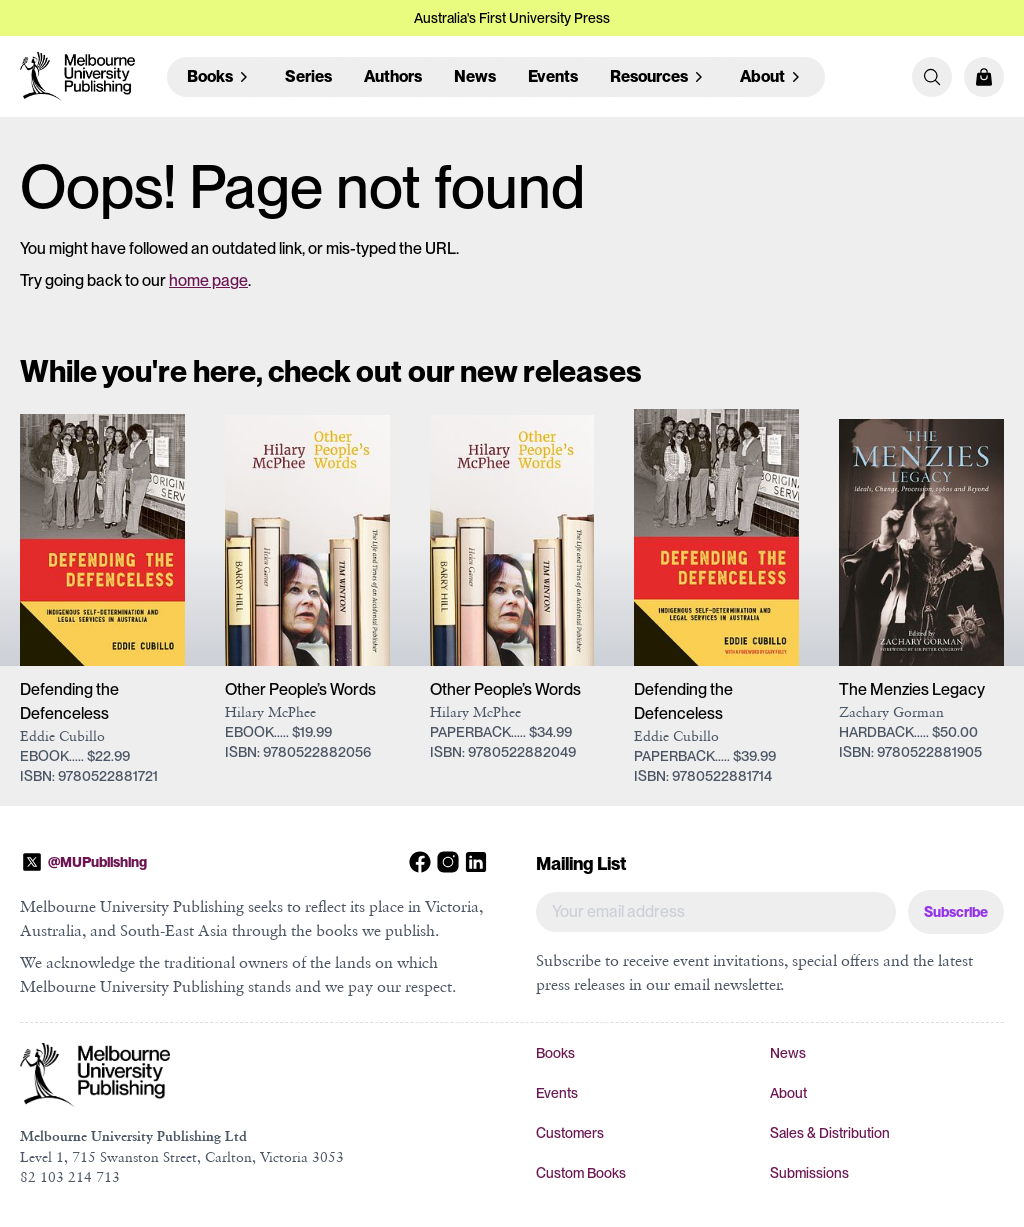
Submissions (809, 1173)
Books (555, 1053)
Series (308, 76)
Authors (393, 76)
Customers (570, 1133)
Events (553, 76)
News (475, 76)
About (788, 1093)
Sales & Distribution (830, 1133)
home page (208, 280)
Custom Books (581, 1173)
